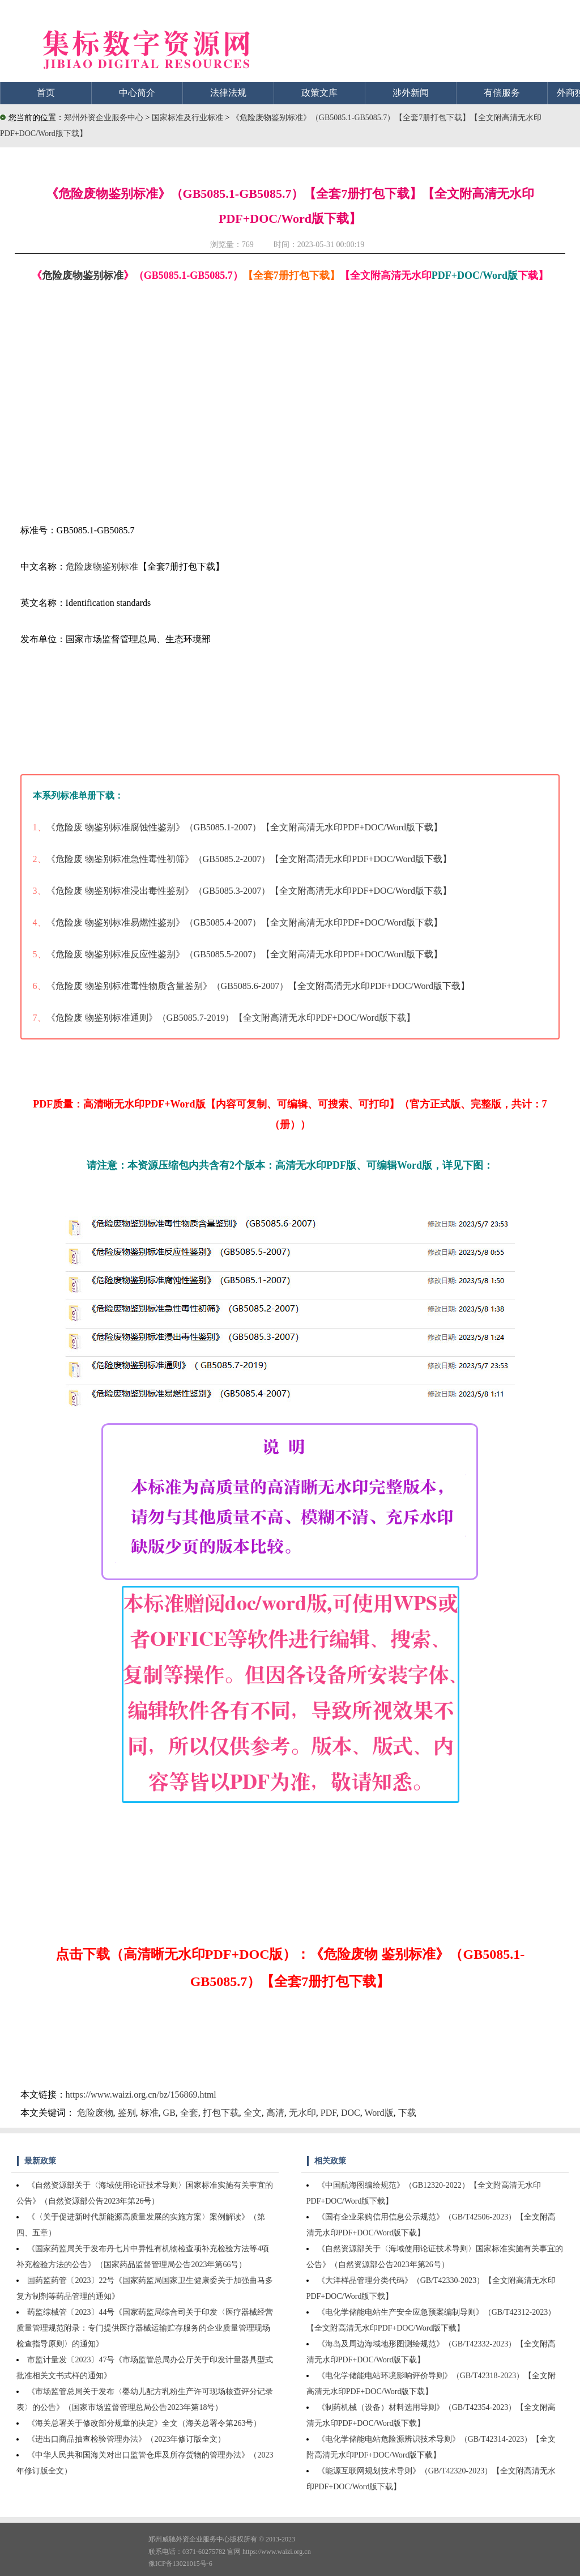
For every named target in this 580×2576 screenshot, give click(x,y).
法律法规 (228, 92)
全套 (189, 2112)
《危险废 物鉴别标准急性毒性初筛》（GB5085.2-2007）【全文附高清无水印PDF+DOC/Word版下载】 (248, 859)
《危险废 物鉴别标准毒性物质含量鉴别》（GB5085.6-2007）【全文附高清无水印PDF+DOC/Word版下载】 (258, 986)
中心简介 (137, 92)
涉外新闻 (411, 92)
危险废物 (95, 2112)
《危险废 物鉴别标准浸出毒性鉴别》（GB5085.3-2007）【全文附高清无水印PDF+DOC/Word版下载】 (248, 891)
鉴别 (127, 2112)
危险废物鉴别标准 (82, 275)
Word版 (378, 2112)
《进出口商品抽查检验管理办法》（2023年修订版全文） (126, 2439)
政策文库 (319, 92)
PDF (328, 2112)
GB (169, 2112)
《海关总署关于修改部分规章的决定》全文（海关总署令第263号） (144, 2423)
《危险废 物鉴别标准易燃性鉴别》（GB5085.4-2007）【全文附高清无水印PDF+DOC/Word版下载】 (244, 922)
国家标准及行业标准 (188, 117)
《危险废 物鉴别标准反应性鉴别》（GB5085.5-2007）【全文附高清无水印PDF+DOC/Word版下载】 (244, 954)
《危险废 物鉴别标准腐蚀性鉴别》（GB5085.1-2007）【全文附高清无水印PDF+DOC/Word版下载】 (244, 827)
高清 (275, 2112)
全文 (253, 2112)
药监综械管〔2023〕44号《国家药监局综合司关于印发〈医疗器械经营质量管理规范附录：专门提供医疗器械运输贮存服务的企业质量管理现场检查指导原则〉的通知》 (144, 2328)
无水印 (302, 2112)
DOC (350, 2112)
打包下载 (221, 2112)
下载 (407, 2112)
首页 (46, 92)
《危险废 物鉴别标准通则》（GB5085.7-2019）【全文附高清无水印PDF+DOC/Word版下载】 (230, 1017)
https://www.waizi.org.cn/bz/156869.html (141, 2094)
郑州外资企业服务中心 (103, 117)
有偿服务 (502, 92)
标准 (149, 2112)
